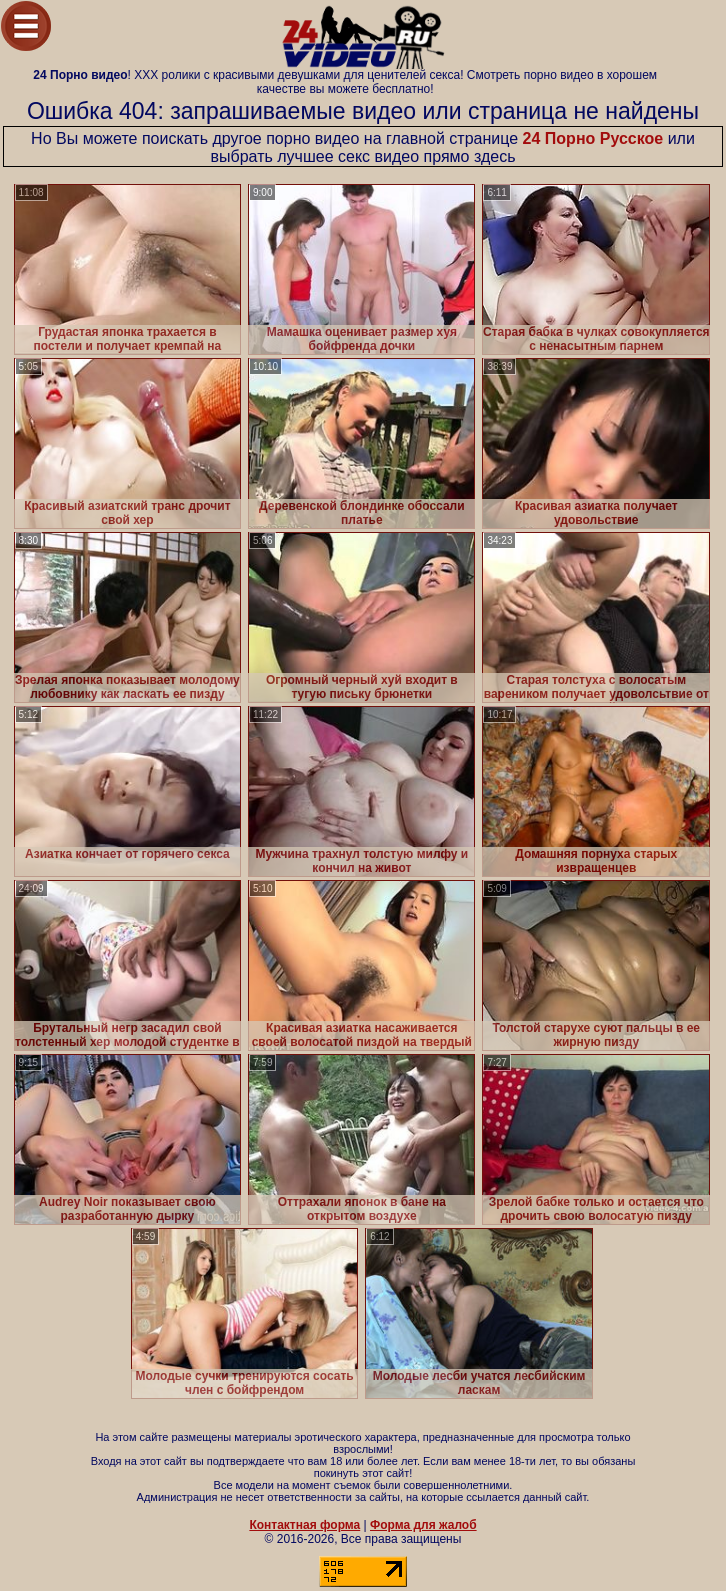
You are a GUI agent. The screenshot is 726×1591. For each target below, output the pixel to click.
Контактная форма (304, 1525)
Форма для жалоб (423, 1525)
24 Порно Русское (593, 138)
